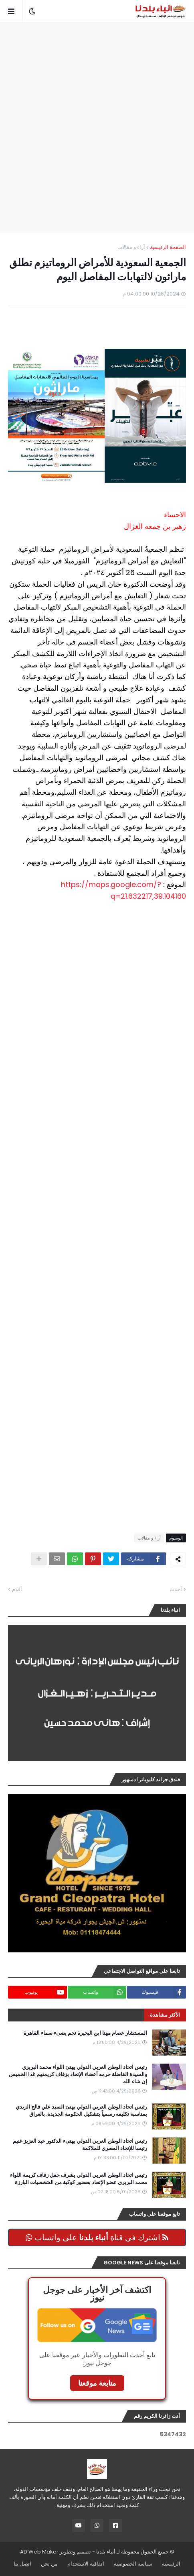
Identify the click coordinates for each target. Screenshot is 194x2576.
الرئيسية (171, 2564)
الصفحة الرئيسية (168, 247)
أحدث (176, 1589)
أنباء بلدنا (105, 2552)
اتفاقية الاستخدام (85, 2564)
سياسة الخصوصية (133, 2564)
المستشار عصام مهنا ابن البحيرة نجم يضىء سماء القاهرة (85, 2033)
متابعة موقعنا (97, 2383)
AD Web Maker (39, 2552)
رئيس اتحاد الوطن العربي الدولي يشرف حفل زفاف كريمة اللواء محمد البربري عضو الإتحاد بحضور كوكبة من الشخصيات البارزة (78, 2179)
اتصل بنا (22, 2564)
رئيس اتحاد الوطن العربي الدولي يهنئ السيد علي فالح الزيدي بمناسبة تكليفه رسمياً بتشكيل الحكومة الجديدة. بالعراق (81, 2110)
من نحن (49, 2564)
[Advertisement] (97, 128)
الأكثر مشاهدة (165, 2015)
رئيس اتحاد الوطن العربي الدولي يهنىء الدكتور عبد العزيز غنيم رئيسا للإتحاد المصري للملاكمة (80, 2144)
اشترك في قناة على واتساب (97, 2237)
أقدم (17, 1589)
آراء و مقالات (131, 247)
